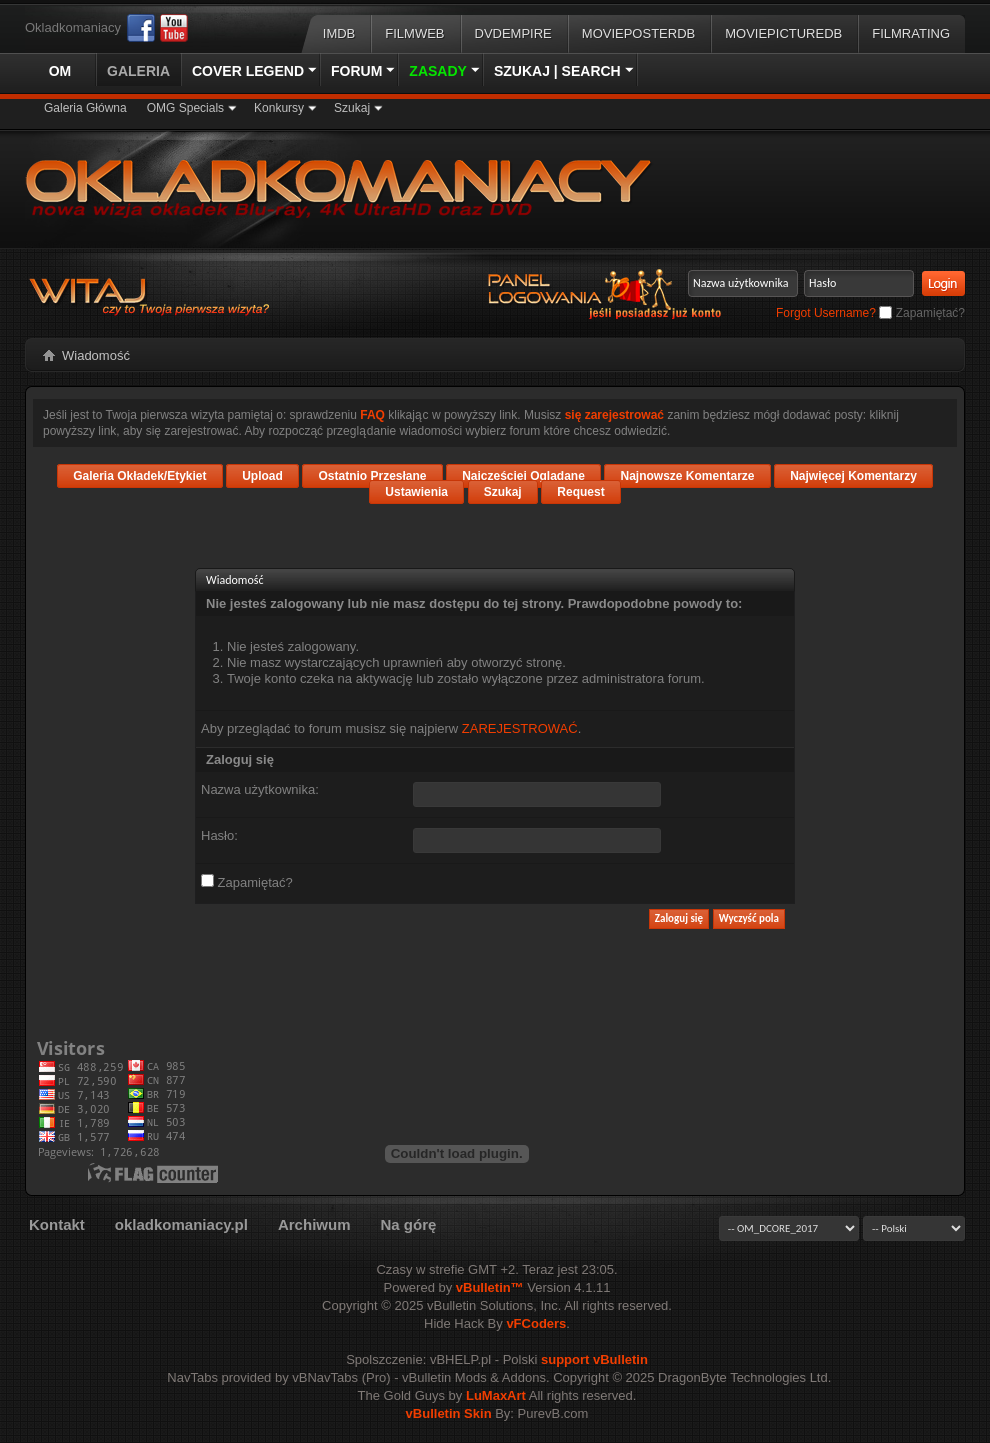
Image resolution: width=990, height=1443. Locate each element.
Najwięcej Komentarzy (853, 476)
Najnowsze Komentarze (687, 476)
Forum (356, 71)
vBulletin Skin (449, 1413)
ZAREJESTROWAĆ (520, 728)
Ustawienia (416, 492)
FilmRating (911, 33)
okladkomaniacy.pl (181, 1224)
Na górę (408, 1224)
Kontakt (57, 1224)
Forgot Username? (826, 313)
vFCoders (536, 1323)
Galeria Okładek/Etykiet (139, 476)
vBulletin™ (490, 1287)
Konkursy (279, 108)
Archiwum (314, 1224)
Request (580, 492)
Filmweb (414, 33)
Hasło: (219, 835)
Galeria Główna (85, 108)
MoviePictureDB (783, 33)
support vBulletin (594, 1359)
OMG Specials (185, 108)
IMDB (339, 33)
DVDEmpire (513, 33)
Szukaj (352, 108)
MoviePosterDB (638, 33)
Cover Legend (248, 71)
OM (60, 71)
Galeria (138, 71)
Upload (262, 476)
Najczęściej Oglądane (523, 476)
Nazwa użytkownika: (260, 789)
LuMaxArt (496, 1395)
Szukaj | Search (557, 71)
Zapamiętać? (922, 313)
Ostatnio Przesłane (372, 476)
